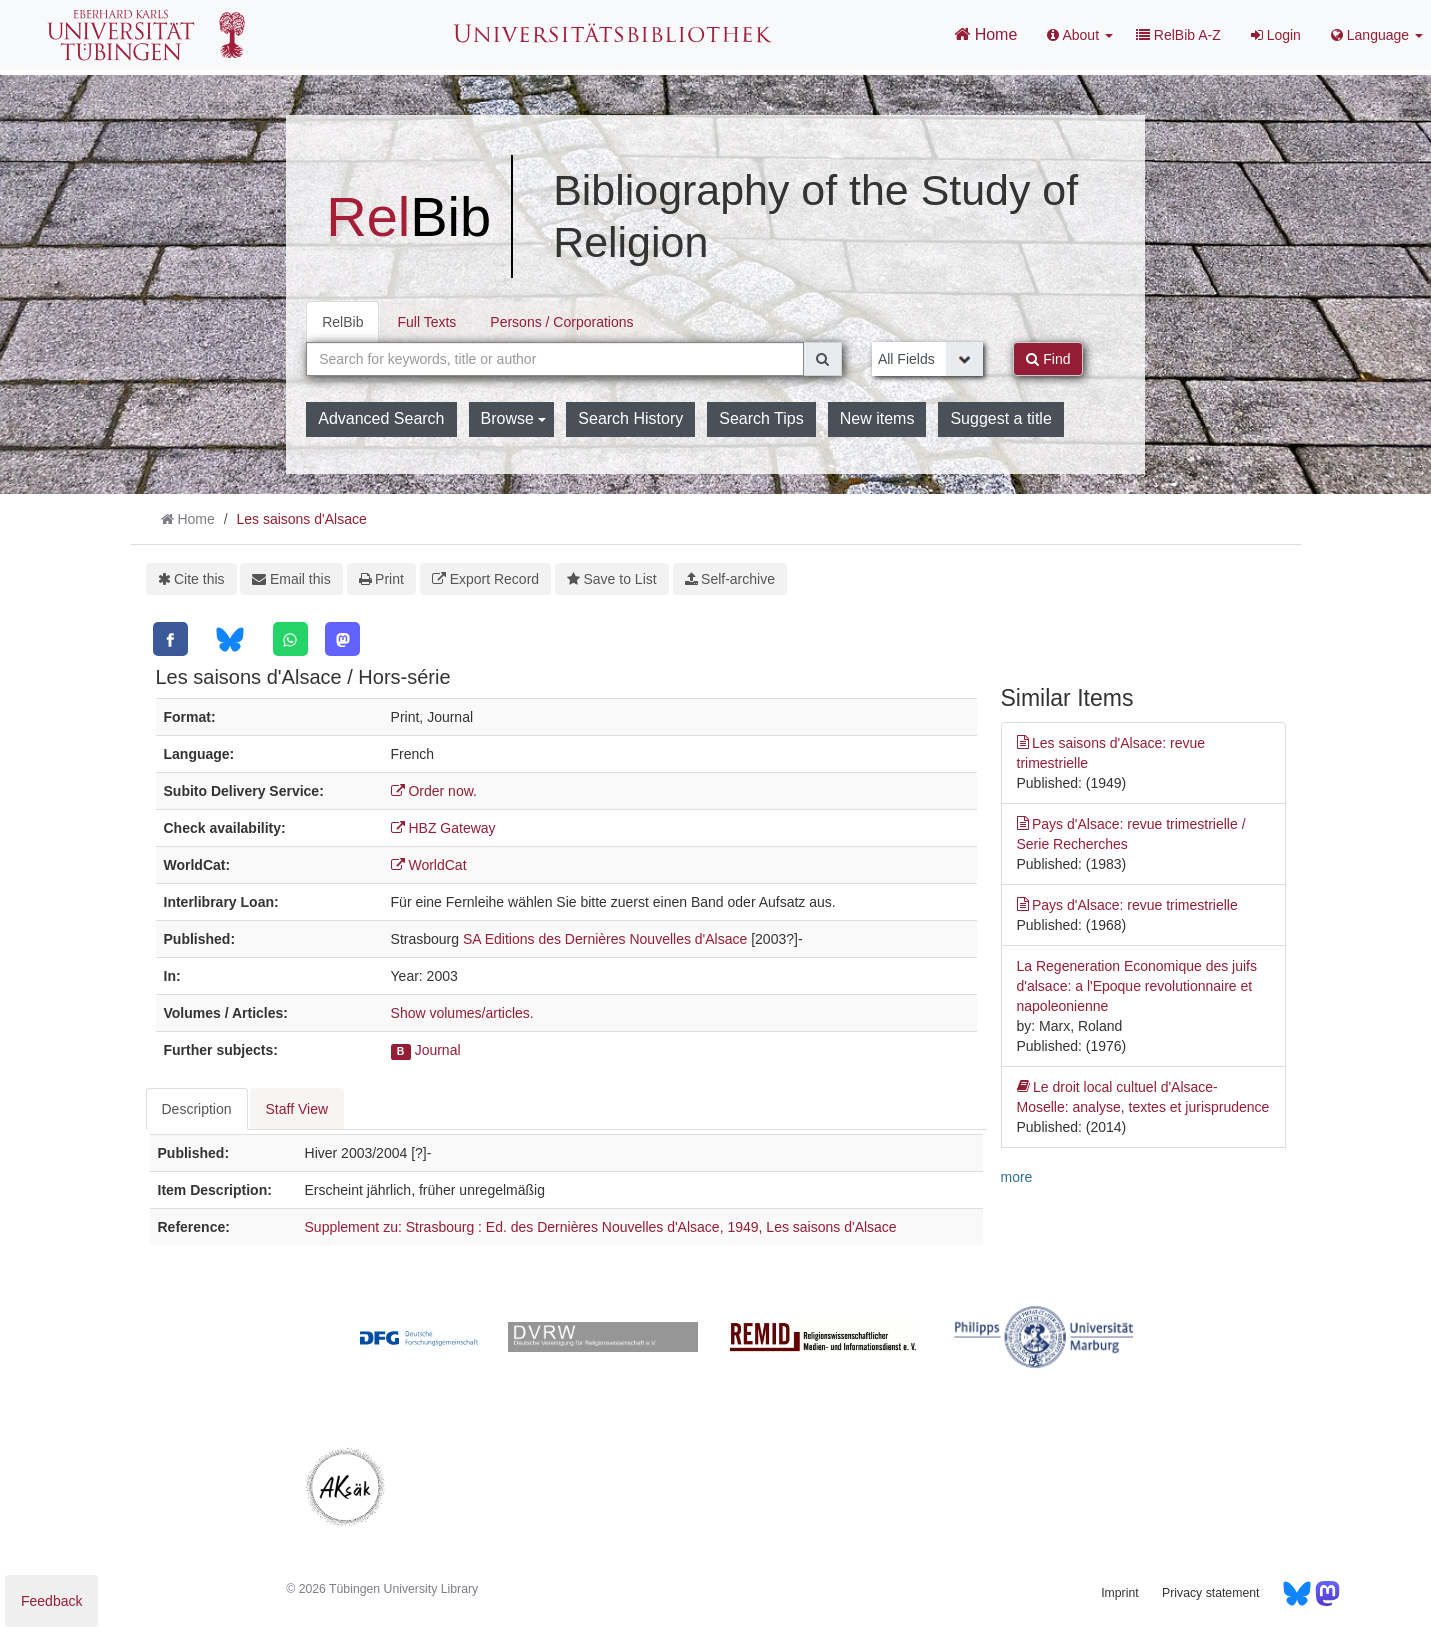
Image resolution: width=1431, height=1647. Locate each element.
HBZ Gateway (443, 828)
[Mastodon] (342, 639)
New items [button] (877, 418)
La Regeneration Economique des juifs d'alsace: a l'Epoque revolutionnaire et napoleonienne (1137, 986)
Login (1276, 35)
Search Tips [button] (761, 418)
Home (985, 34)
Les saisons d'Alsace (301, 519)
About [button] (1080, 35)
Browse (514, 418)
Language (1377, 35)
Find (1048, 359)
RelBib (342, 322)
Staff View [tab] (297, 1109)
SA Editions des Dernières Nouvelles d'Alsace (605, 939)
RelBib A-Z (1178, 35)
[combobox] (555, 359)
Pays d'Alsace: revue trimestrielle (1127, 905)
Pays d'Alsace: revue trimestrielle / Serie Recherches (1131, 833)
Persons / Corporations (561, 322)
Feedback (51, 1601)
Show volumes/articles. (462, 1013)
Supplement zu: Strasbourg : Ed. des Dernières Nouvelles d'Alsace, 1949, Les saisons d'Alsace (601, 1227)
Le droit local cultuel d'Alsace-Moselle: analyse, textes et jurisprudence (1143, 1096)
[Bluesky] (229, 639)
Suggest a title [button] (1000, 418)
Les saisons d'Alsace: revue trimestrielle (1111, 752)
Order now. (434, 791)
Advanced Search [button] (381, 418)
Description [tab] (197, 1109)
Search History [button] (630, 418)
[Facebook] (170, 639)
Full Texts (426, 322)
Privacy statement (1210, 1593)
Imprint (1119, 1593)
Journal (438, 1050)
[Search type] (927, 359)
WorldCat (429, 865)
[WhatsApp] (290, 639)
